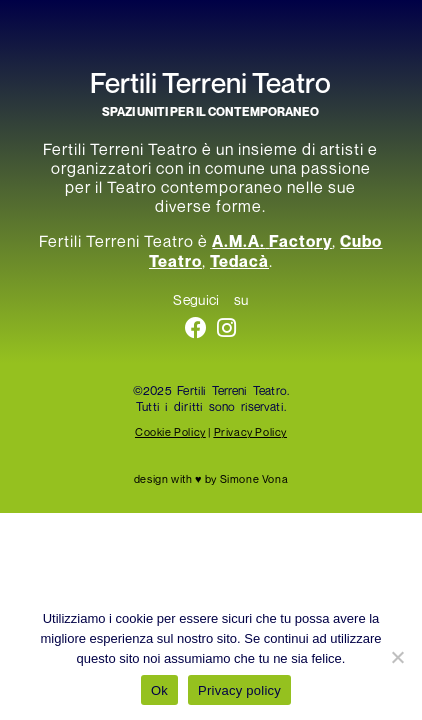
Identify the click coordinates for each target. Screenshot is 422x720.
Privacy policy (239, 690)
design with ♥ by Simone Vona (211, 478)
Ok (159, 690)
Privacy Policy (250, 431)
